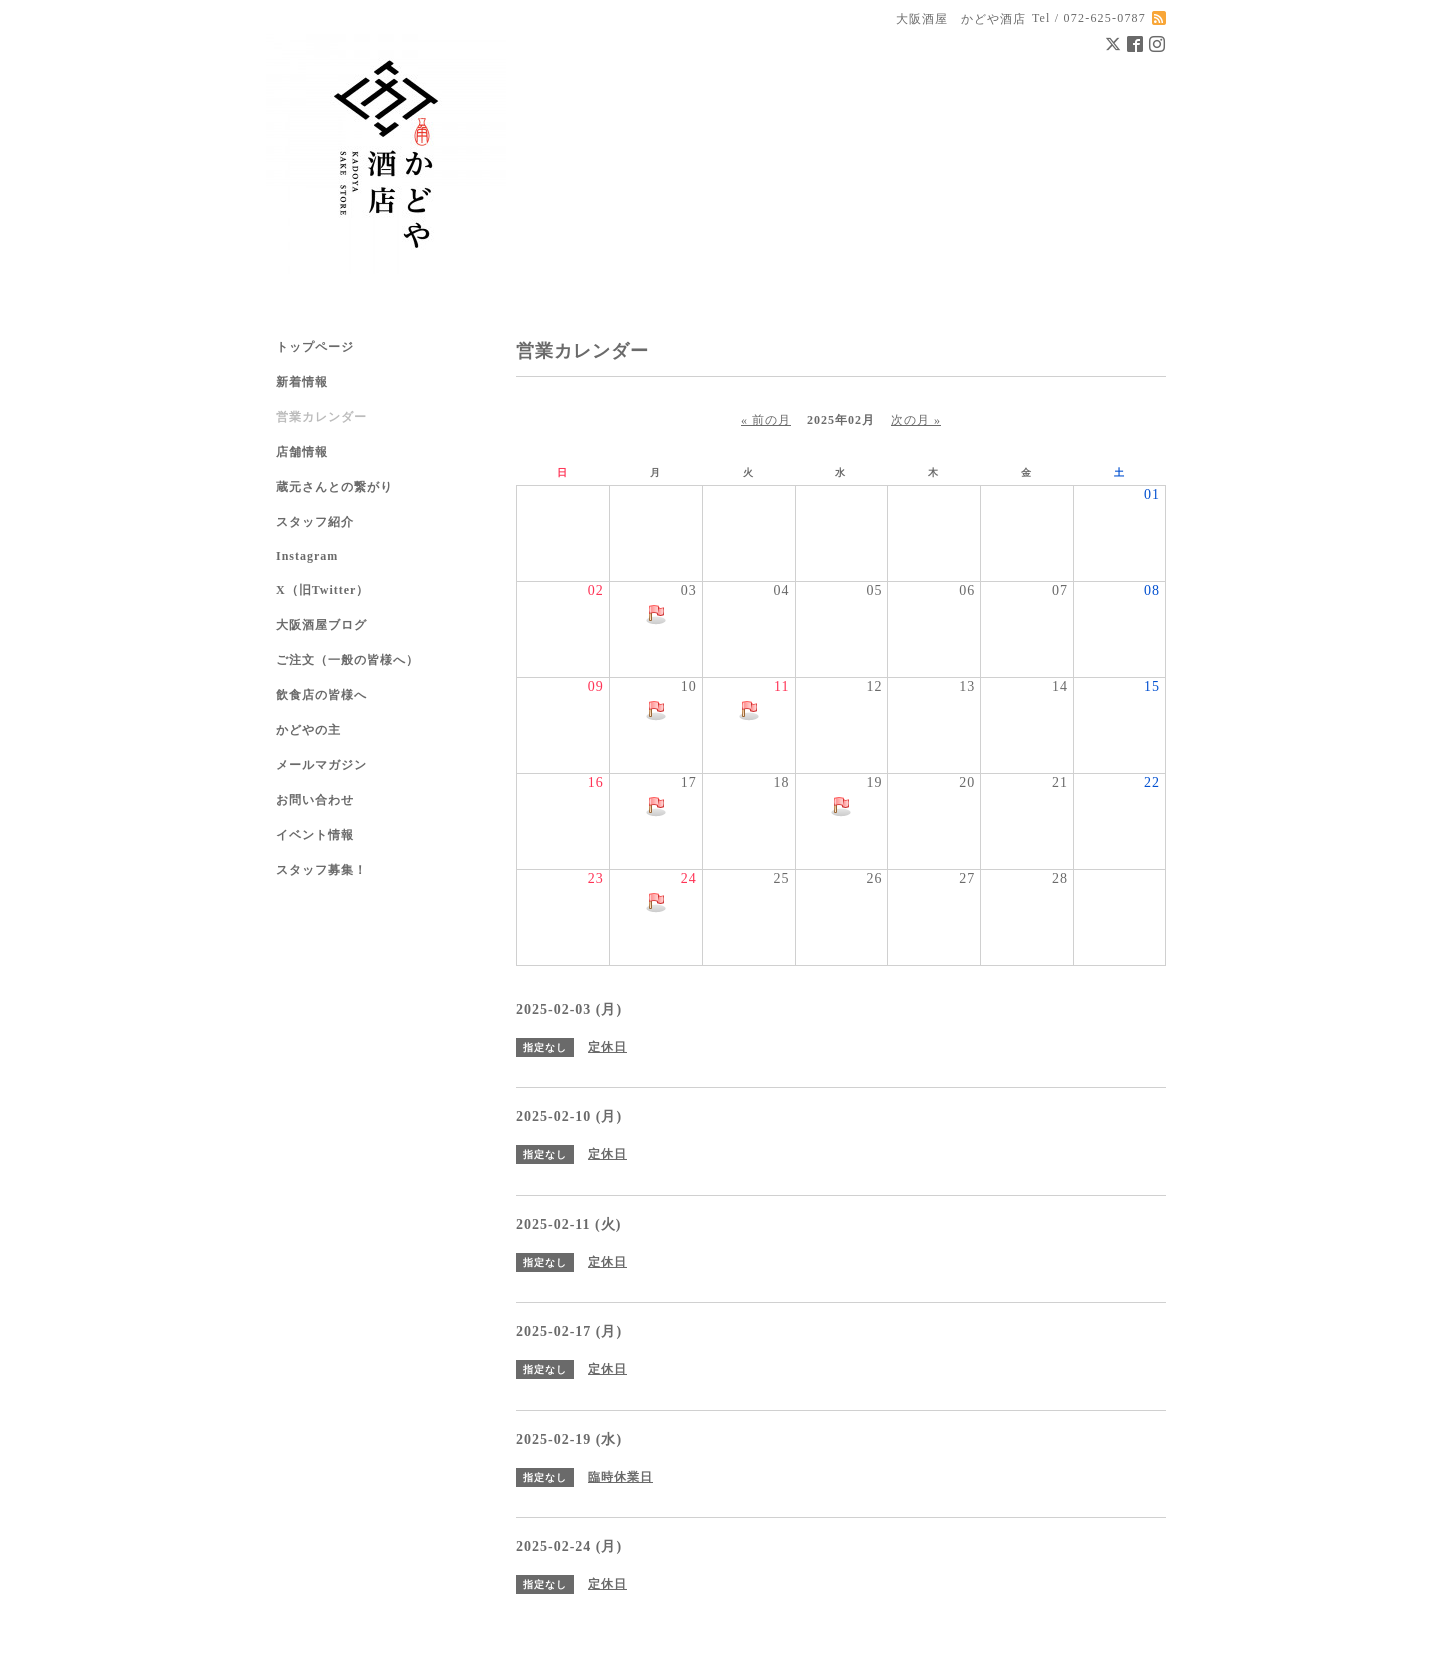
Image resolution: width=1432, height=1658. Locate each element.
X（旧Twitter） (322, 590)
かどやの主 (308, 730)
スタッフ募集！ (321, 870)
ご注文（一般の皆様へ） (347, 660)
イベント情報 (315, 835)
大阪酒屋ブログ (321, 625)
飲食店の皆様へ (321, 695)
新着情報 (302, 382)
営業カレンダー (321, 417)
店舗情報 (302, 452)
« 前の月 (766, 420)
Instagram (307, 556)
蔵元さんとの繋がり (334, 487)
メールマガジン (321, 765)
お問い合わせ (315, 800)
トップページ (315, 347)
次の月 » (916, 420)
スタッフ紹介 (315, 522)
